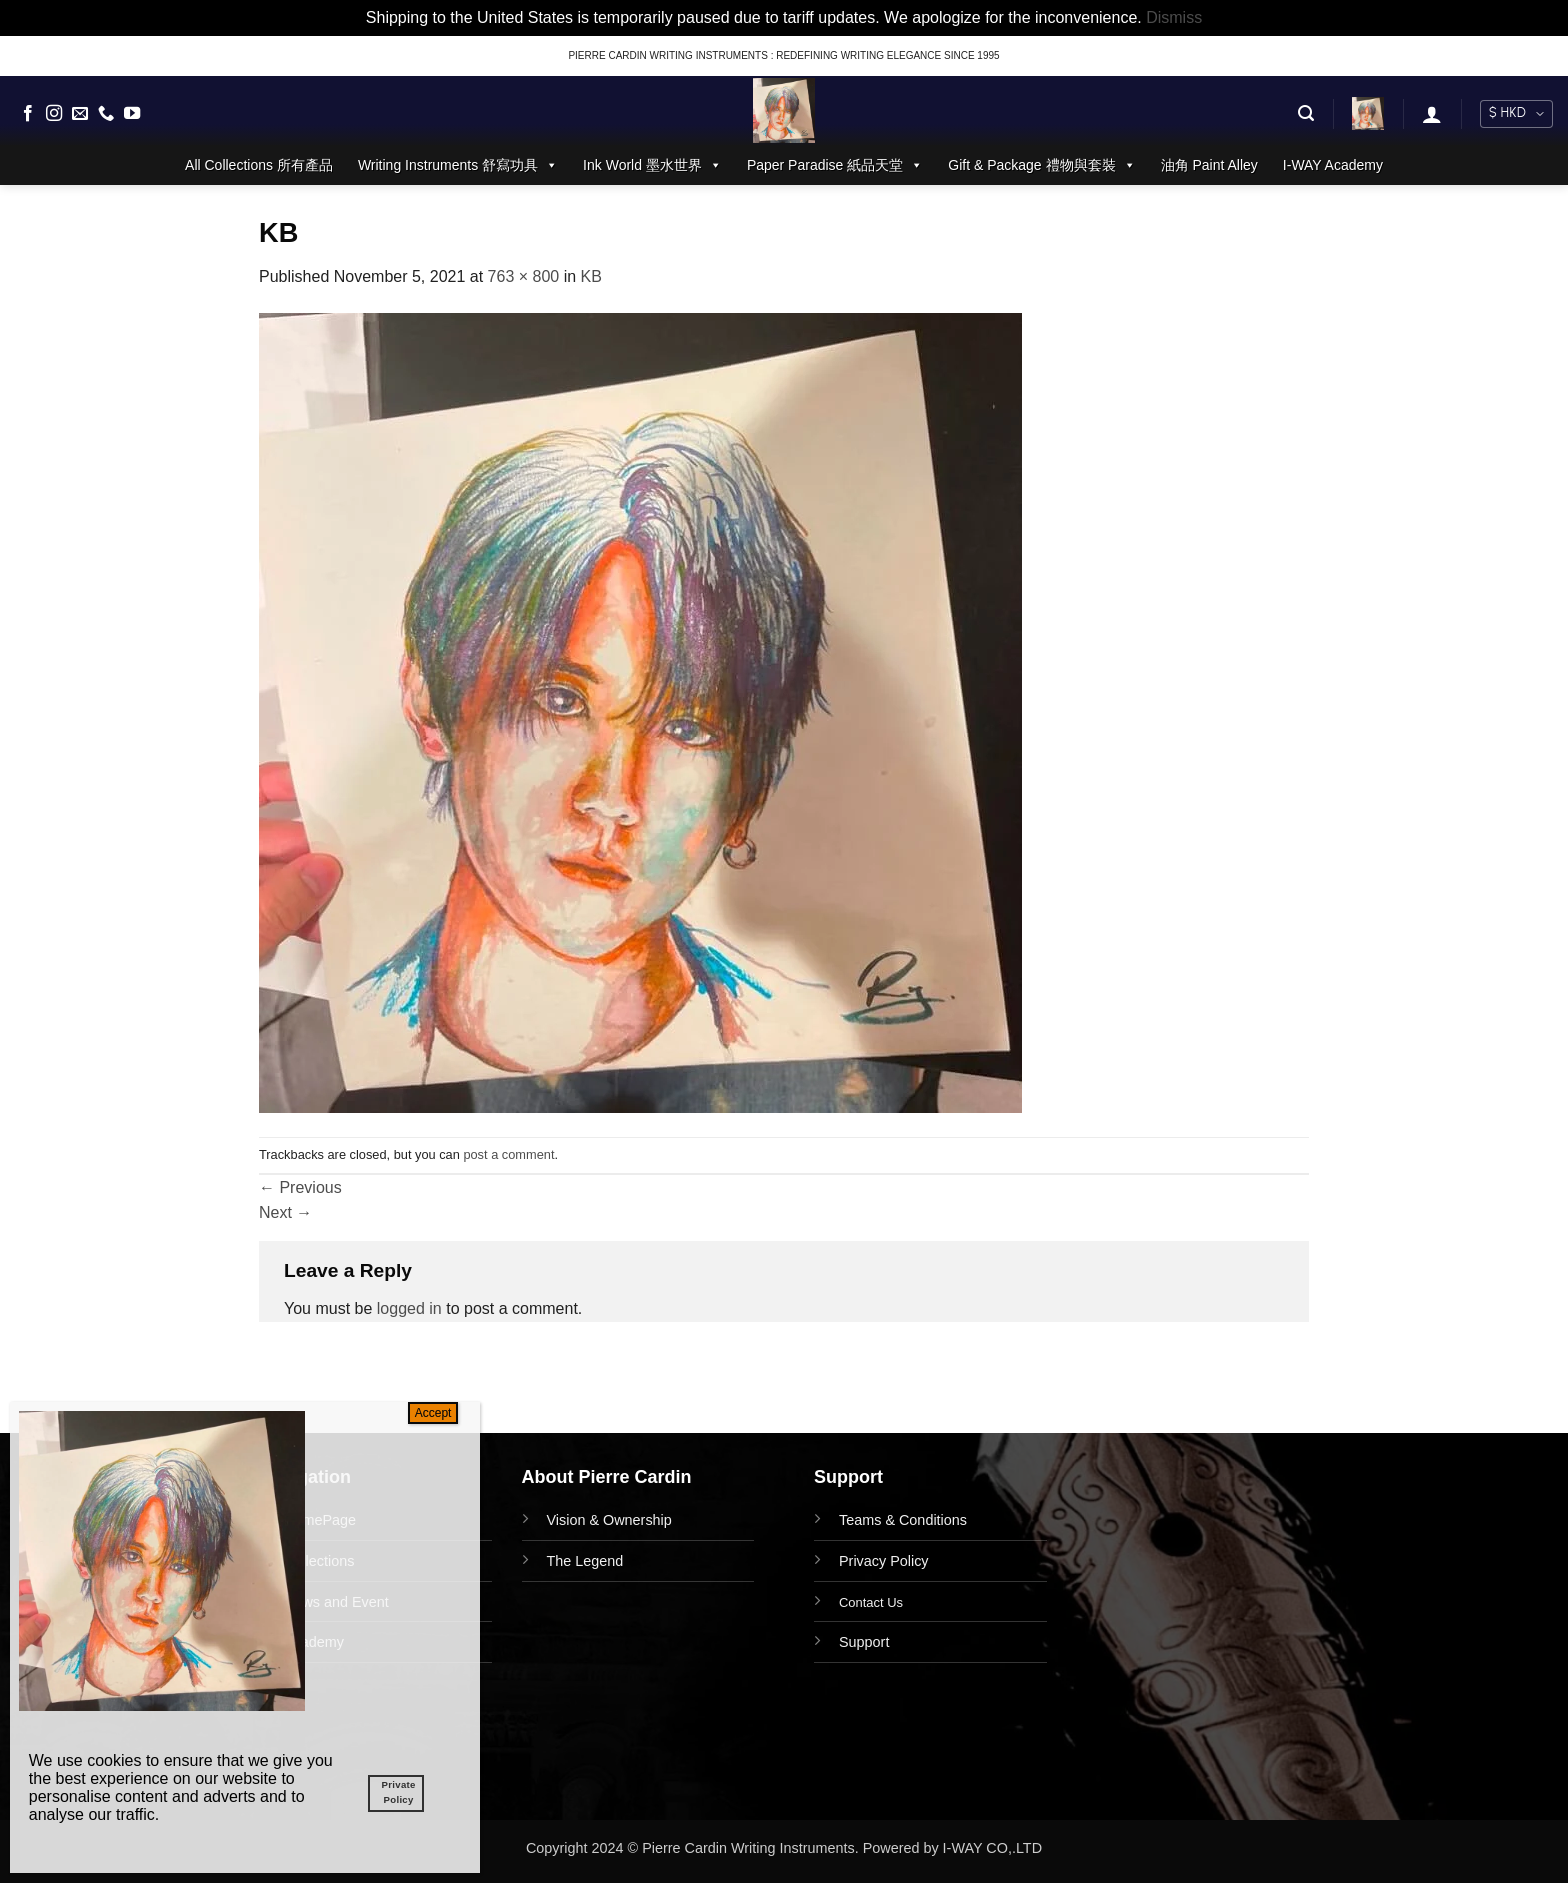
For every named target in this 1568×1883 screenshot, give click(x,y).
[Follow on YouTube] (132, 114)
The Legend (585, 1561)
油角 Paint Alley (1209, 165)
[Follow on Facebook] (28, 114)
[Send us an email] (80, 114)
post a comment (508, 1154)
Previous (300, 1187)
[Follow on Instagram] (54, 114)
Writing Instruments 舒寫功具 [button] (458, 165)
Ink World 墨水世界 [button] (652, 165)
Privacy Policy (884, 1561)
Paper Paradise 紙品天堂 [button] (835, 165)
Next (285, 1212)
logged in (409, 1308)
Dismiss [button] (1174, 17)
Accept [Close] (433, 1413)
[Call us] (106, 114)
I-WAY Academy (1333, 165)
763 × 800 (524, 276)
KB (591, 276)
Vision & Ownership (609, 1520)
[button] (1306, 113)
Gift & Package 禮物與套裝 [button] (1041, 165)
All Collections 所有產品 (259, 165)
